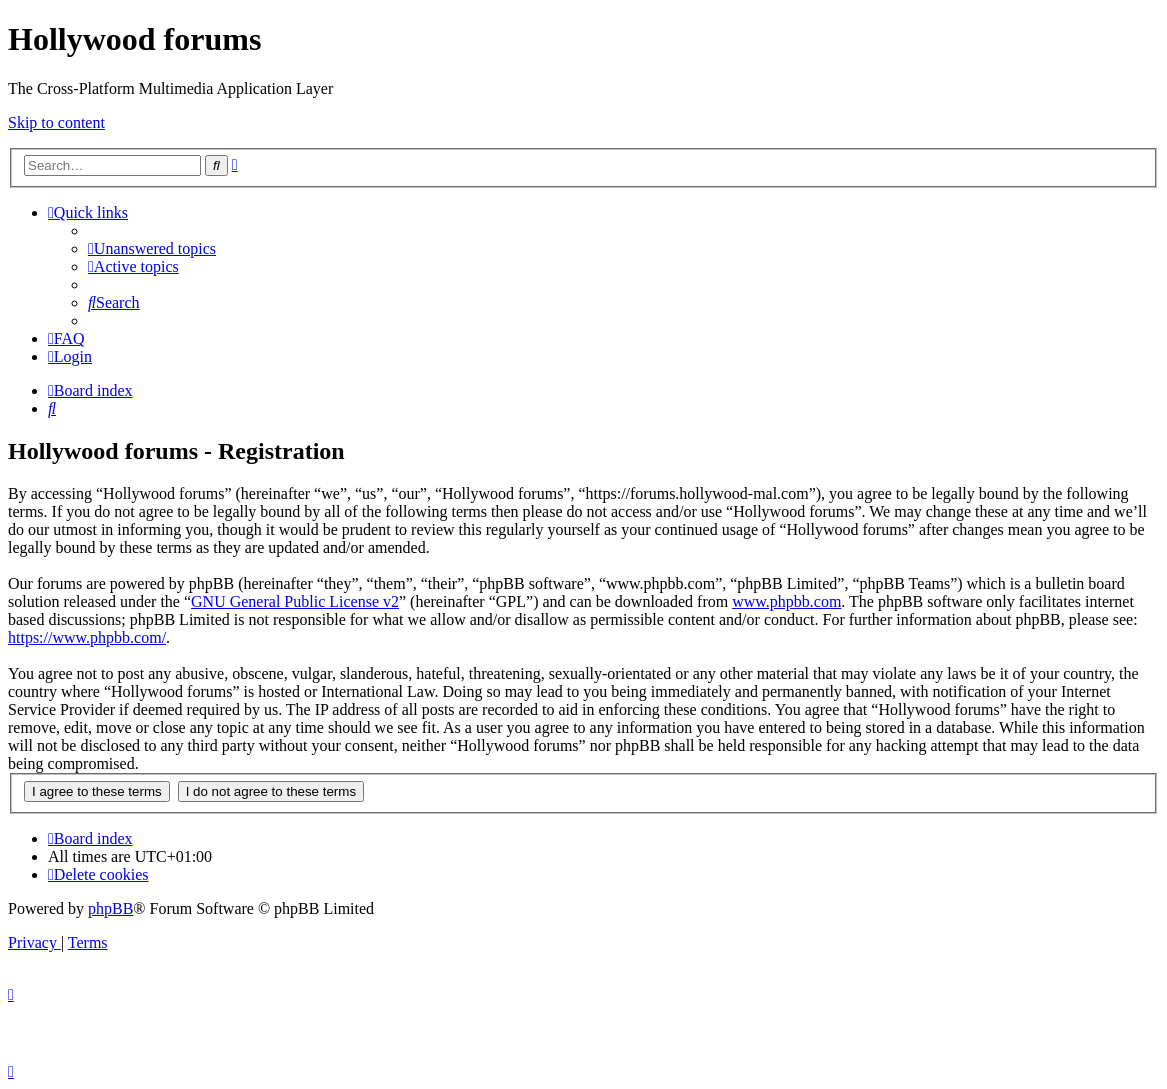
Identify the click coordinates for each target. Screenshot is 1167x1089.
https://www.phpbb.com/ (87, 637)
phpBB (110, 908)
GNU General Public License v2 (295, 601)
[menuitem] (152, 248)
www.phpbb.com (786, 601)
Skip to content (56, 122)
